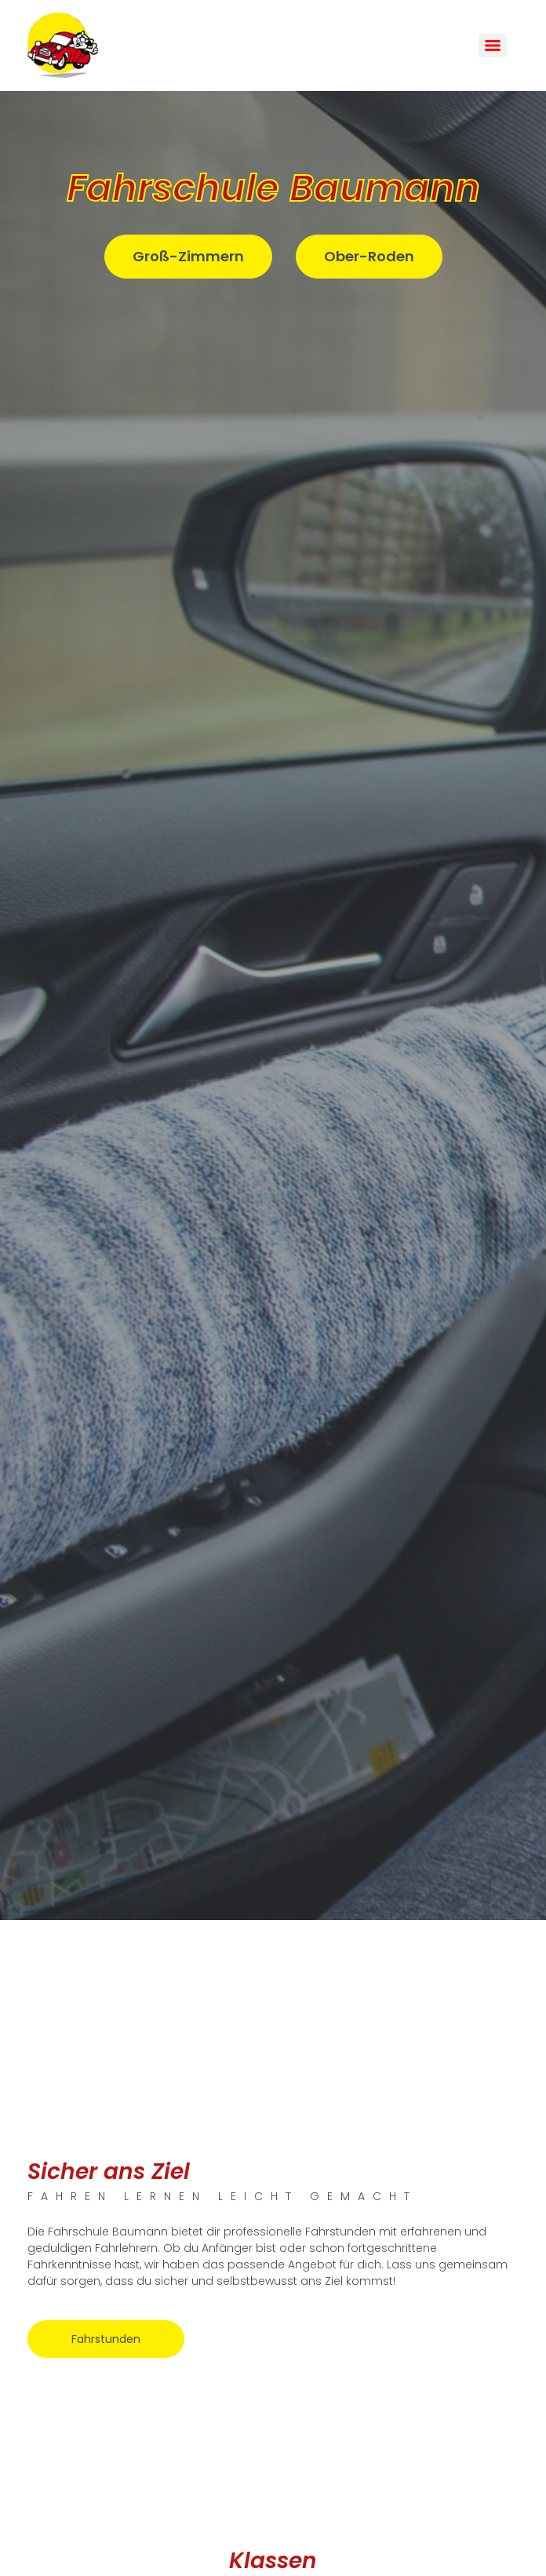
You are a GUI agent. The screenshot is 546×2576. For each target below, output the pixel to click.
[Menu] (493, 45)
